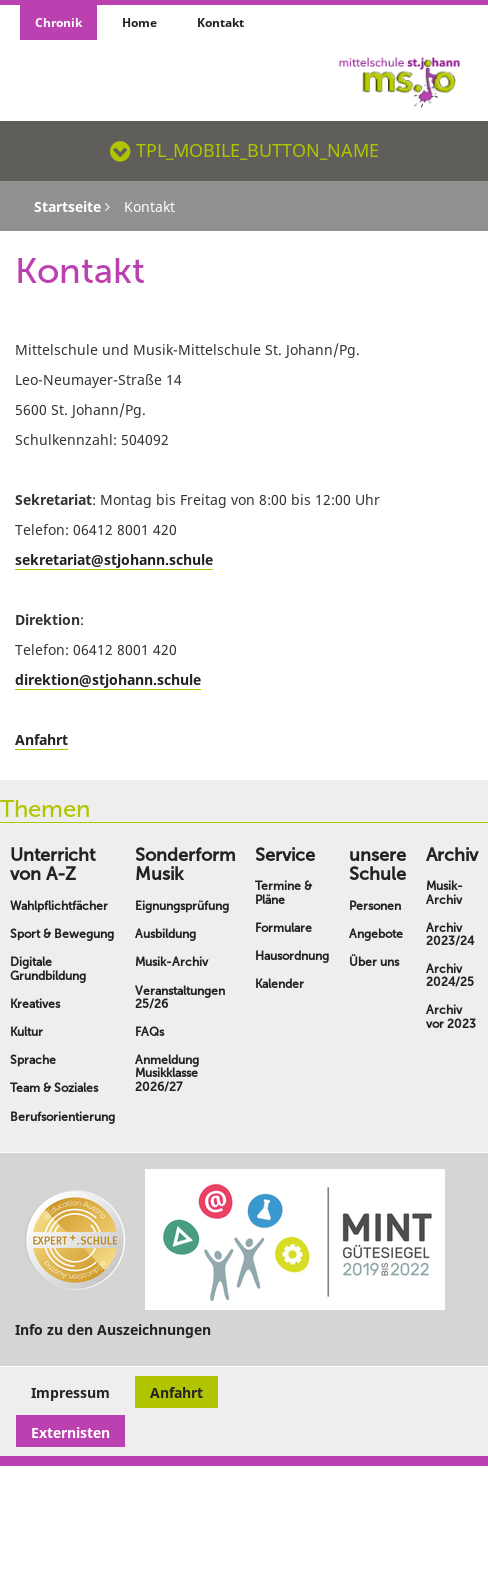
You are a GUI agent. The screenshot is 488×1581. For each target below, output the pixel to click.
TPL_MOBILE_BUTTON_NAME (244, 149)
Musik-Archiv (171, 962)
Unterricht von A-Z (52, 865)
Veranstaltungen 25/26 (180, 997)
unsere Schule (377, 865)
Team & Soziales (54, 1088)
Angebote (376, 934)
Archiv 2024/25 (450, 975)
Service (285, 855)
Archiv (452, 855)
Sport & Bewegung (62, 934)
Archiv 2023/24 (450, 934)
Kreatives (35, 1004)
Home (139, 22)
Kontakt (220, 22)
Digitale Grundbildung (48, 968)
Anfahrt (41, 739)
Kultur (26, 1032)
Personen (375, 906)
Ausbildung (165, 934)
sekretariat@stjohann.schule (114, 559)
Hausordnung (292, 956)
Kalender (279, 984)
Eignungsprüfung (182, 906)
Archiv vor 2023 (451, 1016)
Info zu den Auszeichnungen (113, 1329)
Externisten (70, 1432)
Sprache (33, 1060)
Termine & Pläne (283, 892)
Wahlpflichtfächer (59, 906)
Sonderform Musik (185, 865)
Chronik (58, 22)
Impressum (70, 1392)
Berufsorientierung (62, 1117)
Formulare (283, 928)
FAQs (149, 1032)
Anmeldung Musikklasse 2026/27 (167, 1073)
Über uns (374, 962)
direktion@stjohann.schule (108, 679)
